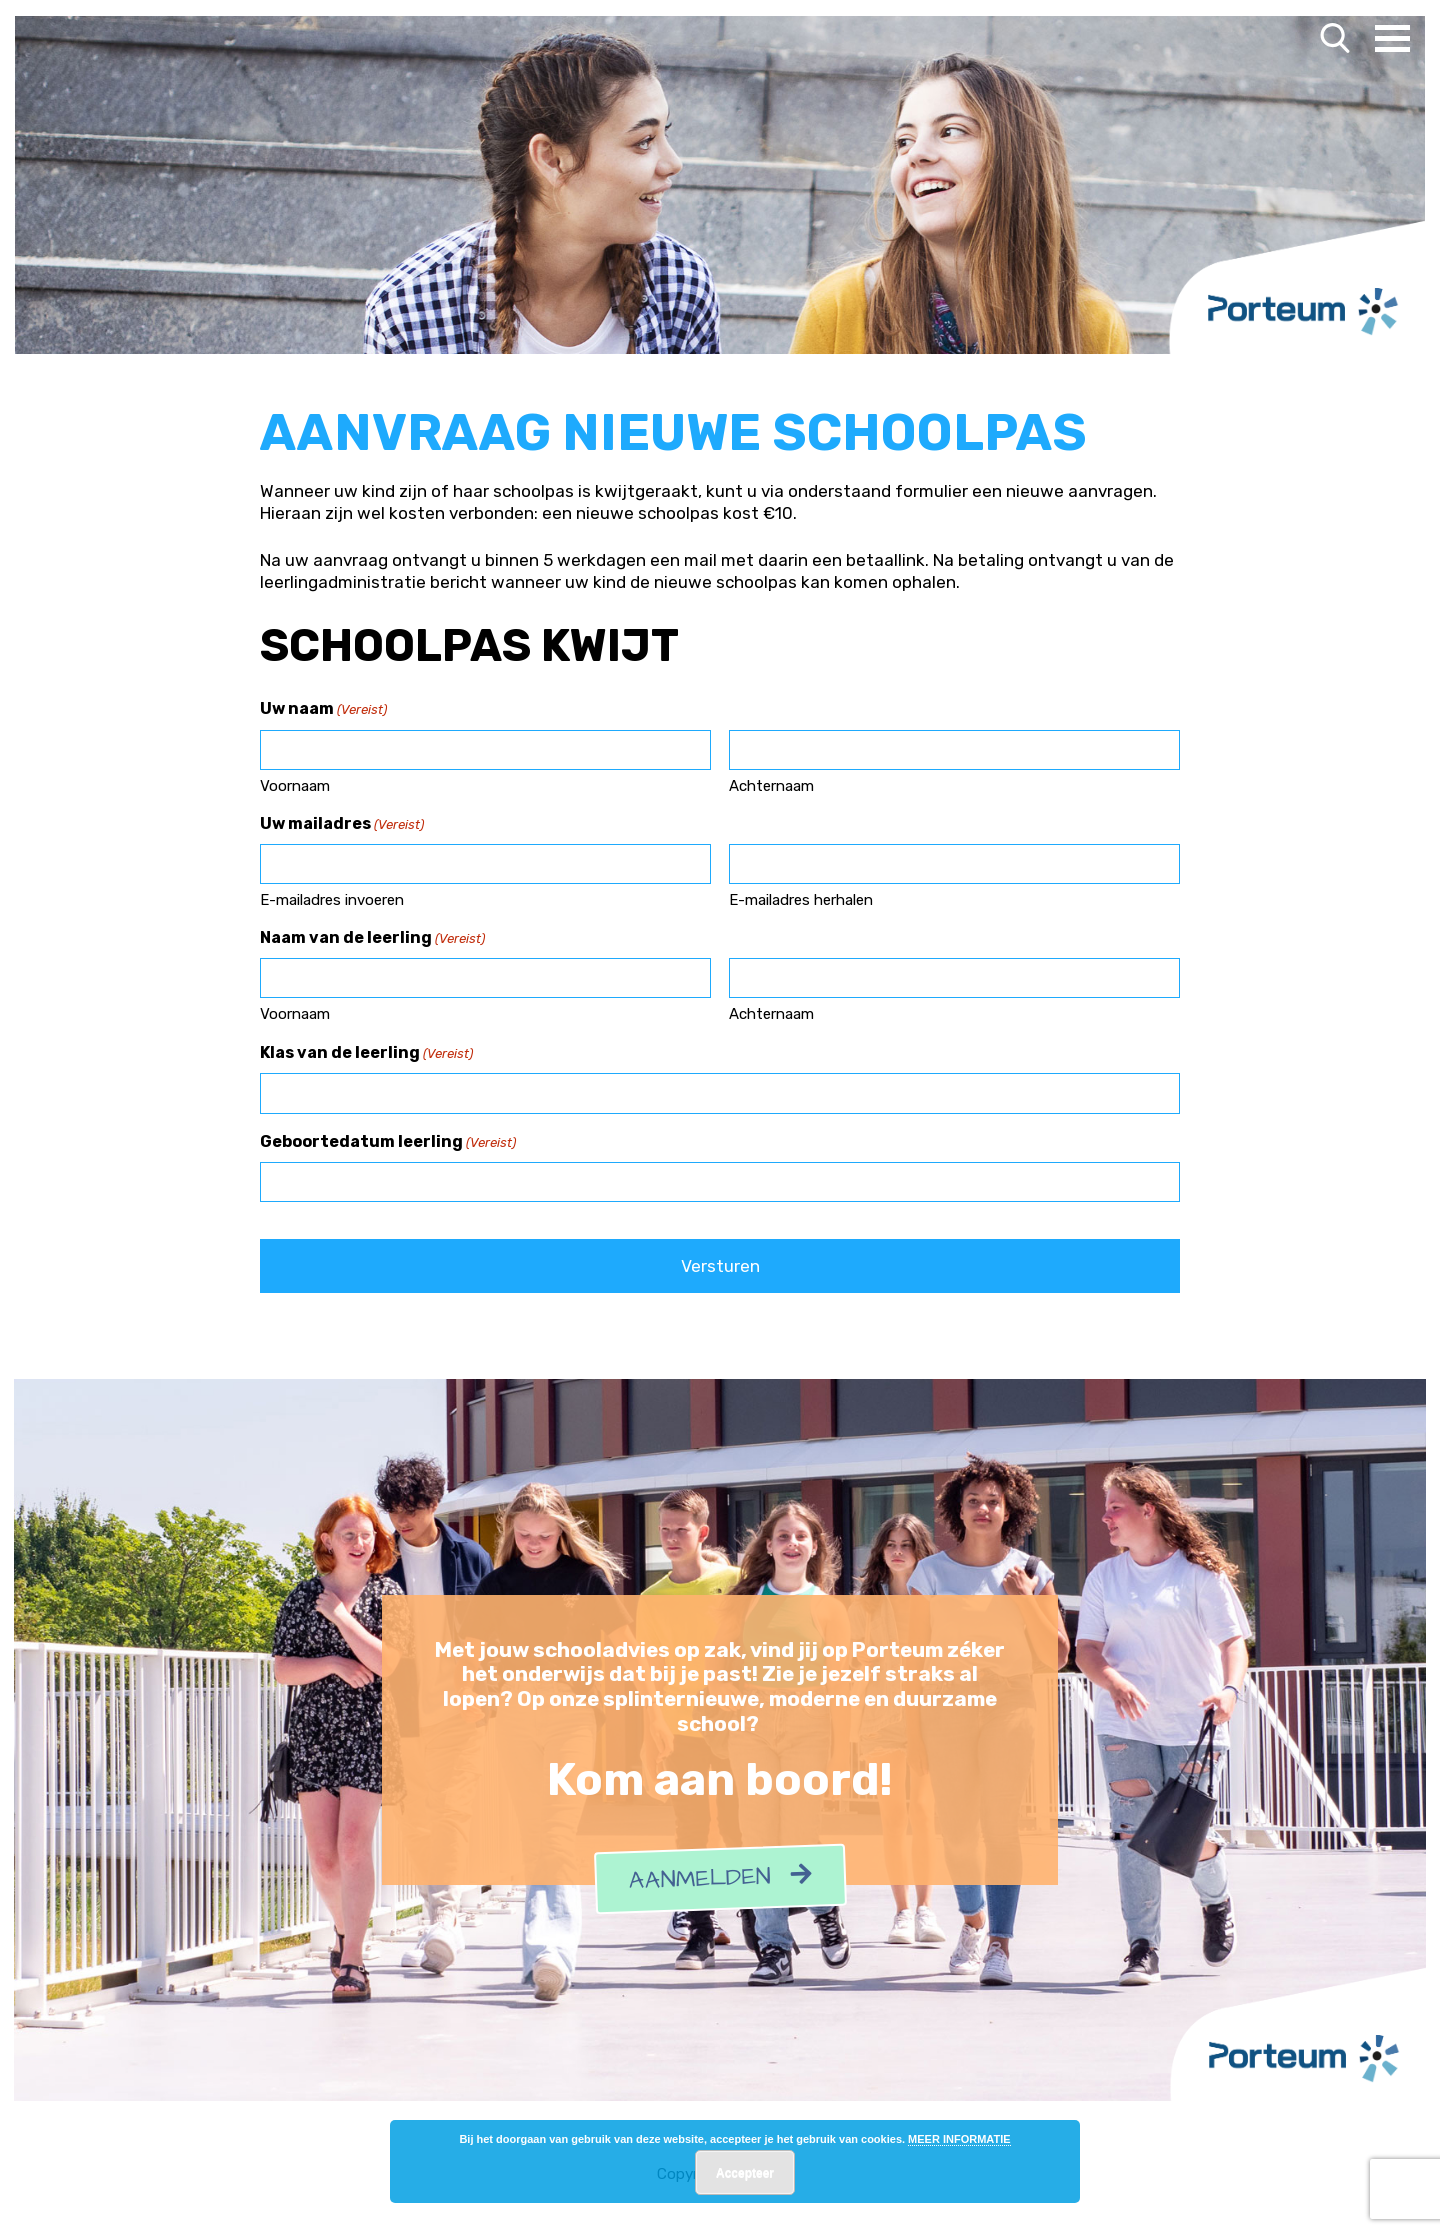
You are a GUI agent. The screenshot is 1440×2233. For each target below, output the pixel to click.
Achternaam (771, 786)
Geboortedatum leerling (388, 1143)
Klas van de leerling (366, 1054)
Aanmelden (720, 1879)
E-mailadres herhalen (801, 900)
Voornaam (295, 786)
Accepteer (745, 2173)
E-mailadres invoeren (332, 900)
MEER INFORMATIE (959, 2139)
